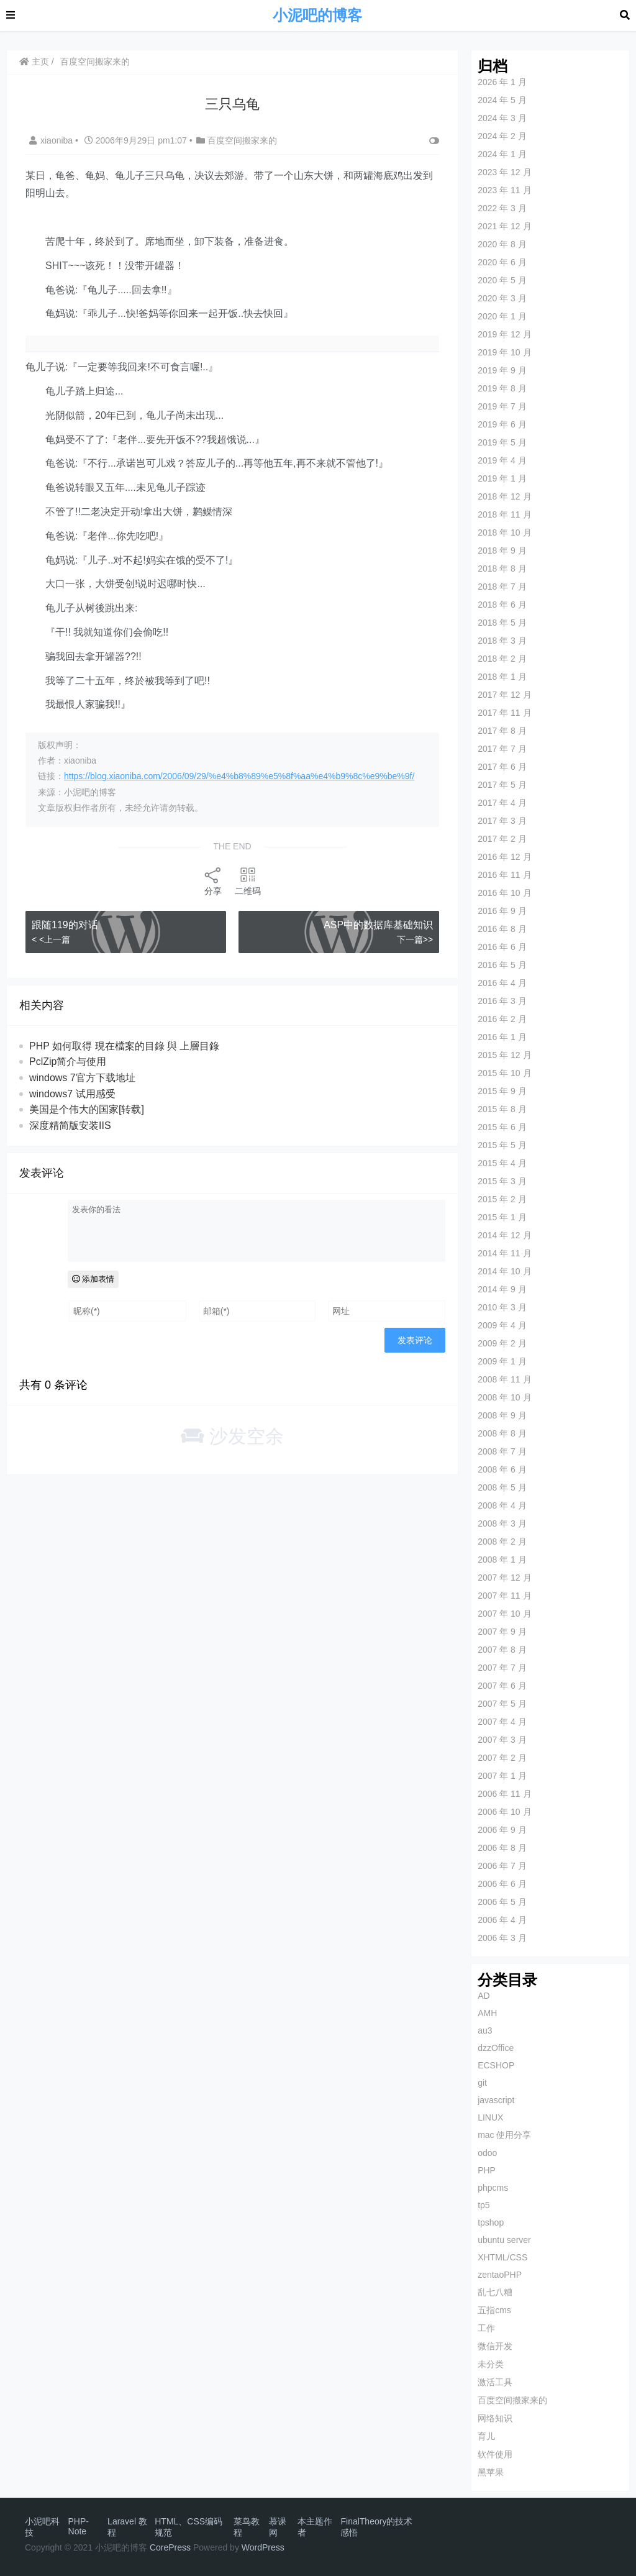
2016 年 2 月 (502, 1019)
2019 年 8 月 (502, 388)
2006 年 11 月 (504, 1794)
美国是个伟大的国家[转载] (86, 1109)
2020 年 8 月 (502, 244)
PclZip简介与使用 (67, 1061)
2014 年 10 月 (504, 1271)
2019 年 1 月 (502, 478)
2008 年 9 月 (502, 1415)
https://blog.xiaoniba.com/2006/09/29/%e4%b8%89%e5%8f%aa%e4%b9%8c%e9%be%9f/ (239, 776)
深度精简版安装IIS (70, 1125)
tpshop (491, 2222)
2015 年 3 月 (502, 1181)
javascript (496, 2100)
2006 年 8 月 (502, 1848)
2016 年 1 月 (502, 1037)
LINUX (490, 2117)
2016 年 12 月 (504, 857)
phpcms (493, 2188)
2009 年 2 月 (502, 1343)
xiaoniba (52, 140)
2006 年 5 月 (502, 1902)
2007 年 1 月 (502, 1776)
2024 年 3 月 (502, 118)
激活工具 (495, 2382)
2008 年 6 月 (502, 1469)
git (482, 2083)
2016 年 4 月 (502, 983)
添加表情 (93, 1279)
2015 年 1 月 (502, 1217)
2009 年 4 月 (502, 1325)
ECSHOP (496, 2065)
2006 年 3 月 (502, 1938)
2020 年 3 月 (502, 298)
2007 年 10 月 (504, 1614)
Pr (266, 2547)
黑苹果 (491, 2472)
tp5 (483, 2205)
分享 (213, 881)
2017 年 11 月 (504, 713)
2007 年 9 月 (502, 1632)
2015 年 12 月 (504, 1055)
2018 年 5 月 (502, 623)
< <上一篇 (51, 939)
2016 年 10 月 (504, 893)
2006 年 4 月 (502, 1920)
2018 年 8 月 (502, 568)
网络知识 (495, 2418)
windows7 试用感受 (72, 1094)
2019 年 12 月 (504, 334)
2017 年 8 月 (502, 731)
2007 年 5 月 (502, 1704)
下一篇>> (415, 939)
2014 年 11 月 (504, 1253)
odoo (487, 2153)
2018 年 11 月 (504, 514)
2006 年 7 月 (502, 1866)
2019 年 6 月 (502, 424)
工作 (486, 2328)
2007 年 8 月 (502, 1650)
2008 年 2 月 (502, 1541)
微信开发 (495, 2346)
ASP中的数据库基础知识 (378, 925)
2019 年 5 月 (502, 442)
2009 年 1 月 (502, 1361)
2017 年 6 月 (502, 767)
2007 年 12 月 (504, 1578)
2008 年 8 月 (502, 1433)
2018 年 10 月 (504, 532)
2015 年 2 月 (502, 1199)
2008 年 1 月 (502, 1559)
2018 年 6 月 (502, 605)
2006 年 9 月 (502, 1830)
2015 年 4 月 (502, 1163)
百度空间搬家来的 (95, 61)
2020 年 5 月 (502, 280)
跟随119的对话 (65, 925)
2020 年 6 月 (502, 262)
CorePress (170, 2547)
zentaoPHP (500, 2275)
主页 (34, 61)
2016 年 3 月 (502, 1001)
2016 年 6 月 (502, 947)
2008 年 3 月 (502, 1523)
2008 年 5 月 (502, 1487)
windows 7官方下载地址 (82, 1077)
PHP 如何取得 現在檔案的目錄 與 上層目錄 (124, 1046)
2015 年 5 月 (502, 1145)
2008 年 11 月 (504, 1379)
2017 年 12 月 (504, 695)
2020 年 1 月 (502, 316)
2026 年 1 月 (502, 82)
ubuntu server (504, 2240)
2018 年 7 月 (502, 586)
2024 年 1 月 (502, 154)
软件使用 (495, 2454)
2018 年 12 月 (504, 496)
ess (277, 2547)
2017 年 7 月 (502, 749)
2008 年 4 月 (502, 1505)
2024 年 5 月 (502, 100)
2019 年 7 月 (502, 406)
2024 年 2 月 (502, 136)
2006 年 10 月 (504, 1812)
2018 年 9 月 (502, 550)
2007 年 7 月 (502, 1668)
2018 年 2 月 (502, 659)
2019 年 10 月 (504, 352)
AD (483, 1996)
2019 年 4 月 (502, 460)
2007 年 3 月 (502, 1740)
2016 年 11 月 (504, 875)
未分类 (491, 2364)
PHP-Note (78, 2526)
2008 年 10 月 (504, 1397)
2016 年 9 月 (502, 911)
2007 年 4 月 (502, 1722)
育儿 (486, 2436)
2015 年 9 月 (502, 1091)
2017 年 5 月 (502, 785)
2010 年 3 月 (502, 1307)
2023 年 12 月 (504, 172)
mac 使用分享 (504, 2135)
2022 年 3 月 (502, 208)
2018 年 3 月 (502, 641)
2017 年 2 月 (502, 839)
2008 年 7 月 (502, 1451)
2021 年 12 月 (504, 226)
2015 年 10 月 (504, 1073)
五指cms (494, 2310)
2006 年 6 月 (502, 1884)
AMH (487, 2013)
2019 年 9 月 (502, 370)
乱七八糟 (495, 2292)
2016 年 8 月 (502, 929)
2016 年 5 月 (502, 965)
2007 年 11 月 (504, 1596)
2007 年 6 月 (502, 1686)
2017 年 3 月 (502, 821)
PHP (487, 2170)
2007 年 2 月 (502, 1758)
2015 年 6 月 (502, 1127)
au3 (485, 2030)
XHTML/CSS (502, 2257)
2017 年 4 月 (502, 803)
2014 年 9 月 (502, 1289)
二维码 (248, 881)
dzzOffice (496, 2048)
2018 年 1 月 (502, 677)
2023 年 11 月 (504, 190)
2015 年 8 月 (502, 1109)
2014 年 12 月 (504, 1235)
